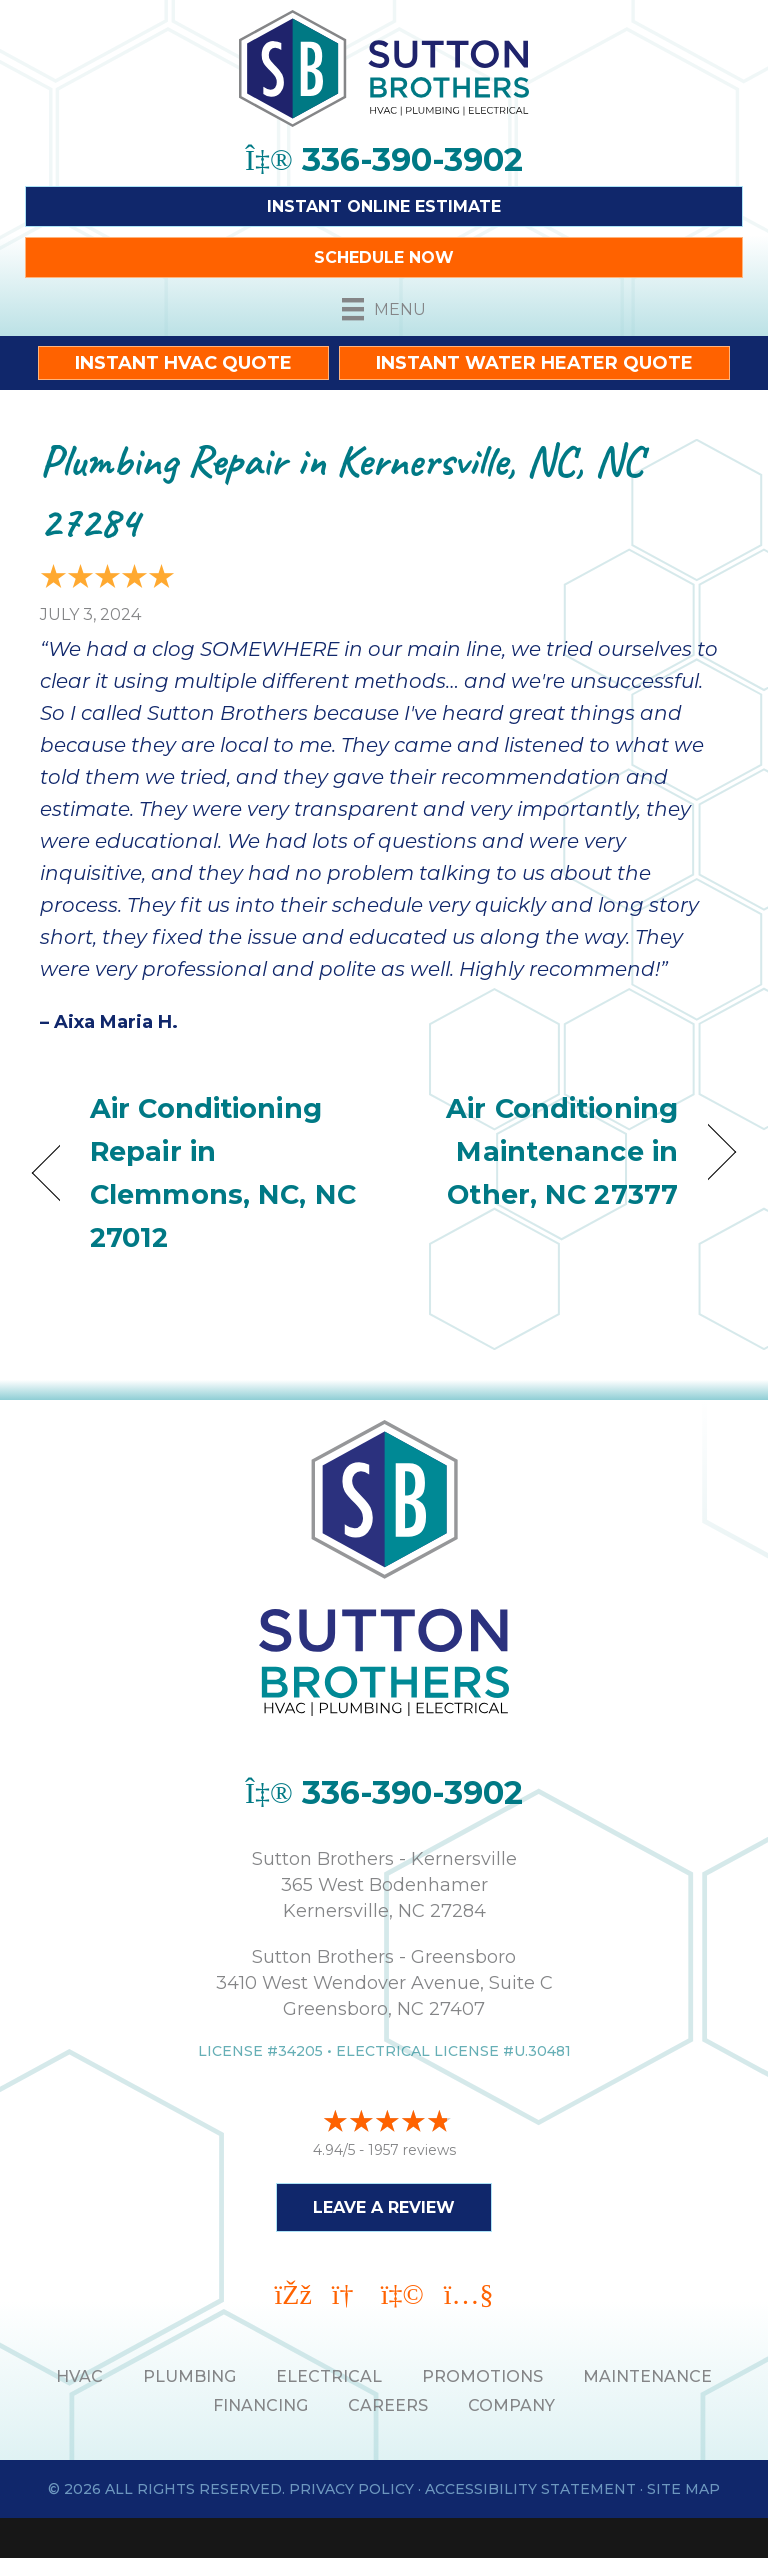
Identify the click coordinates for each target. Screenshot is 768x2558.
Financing (260, 2405)
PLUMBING (189, 2376)
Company (511, 2405)
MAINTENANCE (647, 2376)
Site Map (683, 2489)
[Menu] (384, 309)
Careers (388, 2405)
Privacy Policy (351, 2489)
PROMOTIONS (482, 2376)
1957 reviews (412, 2150)
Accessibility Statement (530, 2489)
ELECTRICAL (329, 2376)
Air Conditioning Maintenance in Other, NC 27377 (541, 1151)
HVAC (79, 2376)
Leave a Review (384, 2207)
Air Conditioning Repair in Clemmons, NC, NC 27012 (223, 1173)
